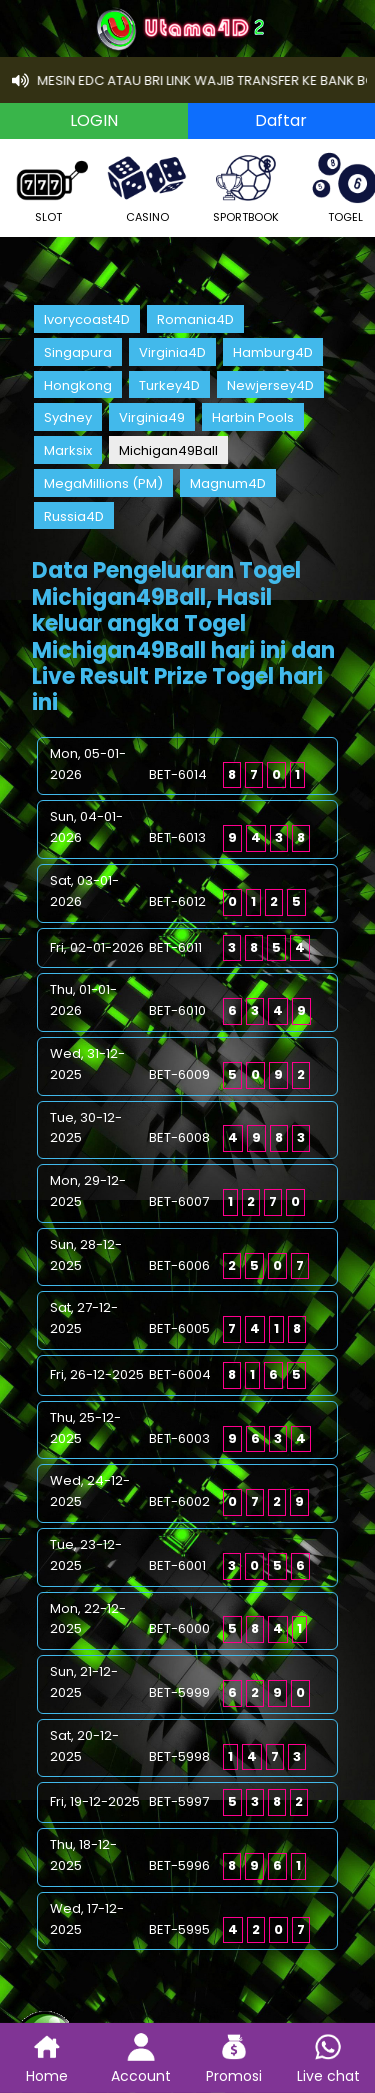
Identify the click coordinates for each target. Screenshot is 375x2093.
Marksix (68, 450)
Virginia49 (152, 417)
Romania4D (195, 319)
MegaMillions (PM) (103, 483)
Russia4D (74, 516)
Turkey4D (169, 385)
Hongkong (78, 385)
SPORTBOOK (246, 185)
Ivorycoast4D (87, 319)
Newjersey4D (270, 385)
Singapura (78, 352)
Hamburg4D (273, 352)
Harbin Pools (253, 417)
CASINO (147, 185)
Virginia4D (172, 352)
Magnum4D (228, 483)
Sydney (68, 417)
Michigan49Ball (168, 450)
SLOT (48, 185)
